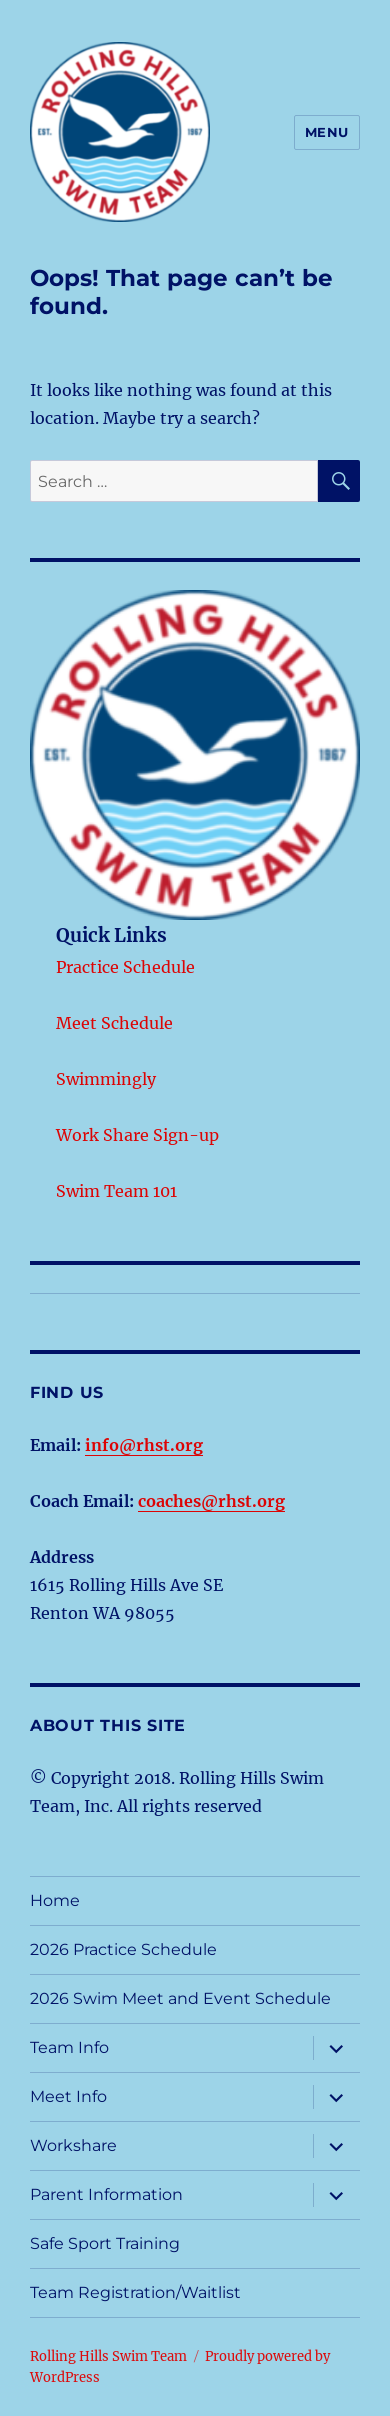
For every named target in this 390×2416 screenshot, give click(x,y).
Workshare (73, 2145)
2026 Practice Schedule (123, 1949)
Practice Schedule (125, 967)
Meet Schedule (114, 1023)
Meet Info (68, 2096)
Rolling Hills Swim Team (108, 2356)
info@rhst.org (144, 1445)
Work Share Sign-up (137, 1135)
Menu (327, 132)
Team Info (69, 2047)
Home (55, 1900)
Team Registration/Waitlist (135, 2292)
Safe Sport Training (105, 2243)
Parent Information (106, 2194)
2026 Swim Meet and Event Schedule (180, 1998)
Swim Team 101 (116, 1191)
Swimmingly (106, 1079)
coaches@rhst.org (211, 1501)
